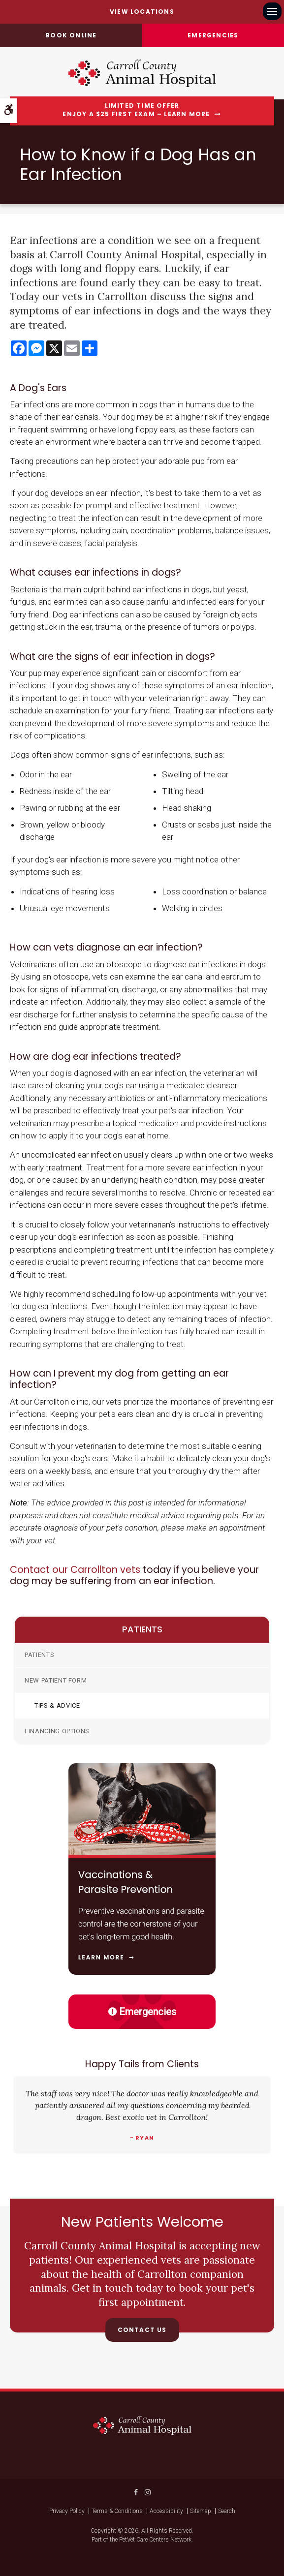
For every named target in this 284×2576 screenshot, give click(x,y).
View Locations (142, 11)
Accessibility (166, 2511)
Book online (70, 35)
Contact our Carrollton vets (75, 1569)
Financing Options (57, 1731)
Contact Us (142, 2330)
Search (226, 2511)
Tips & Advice (57, 1705)
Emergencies (213, 35)
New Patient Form (56, 1680)
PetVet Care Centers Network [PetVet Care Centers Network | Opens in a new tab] (155, 2539)
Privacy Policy (67, 2511)
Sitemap (200, 2511)
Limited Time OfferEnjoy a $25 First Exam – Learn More (136, 110)
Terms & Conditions (117, 2511)
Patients (39, 1654)
